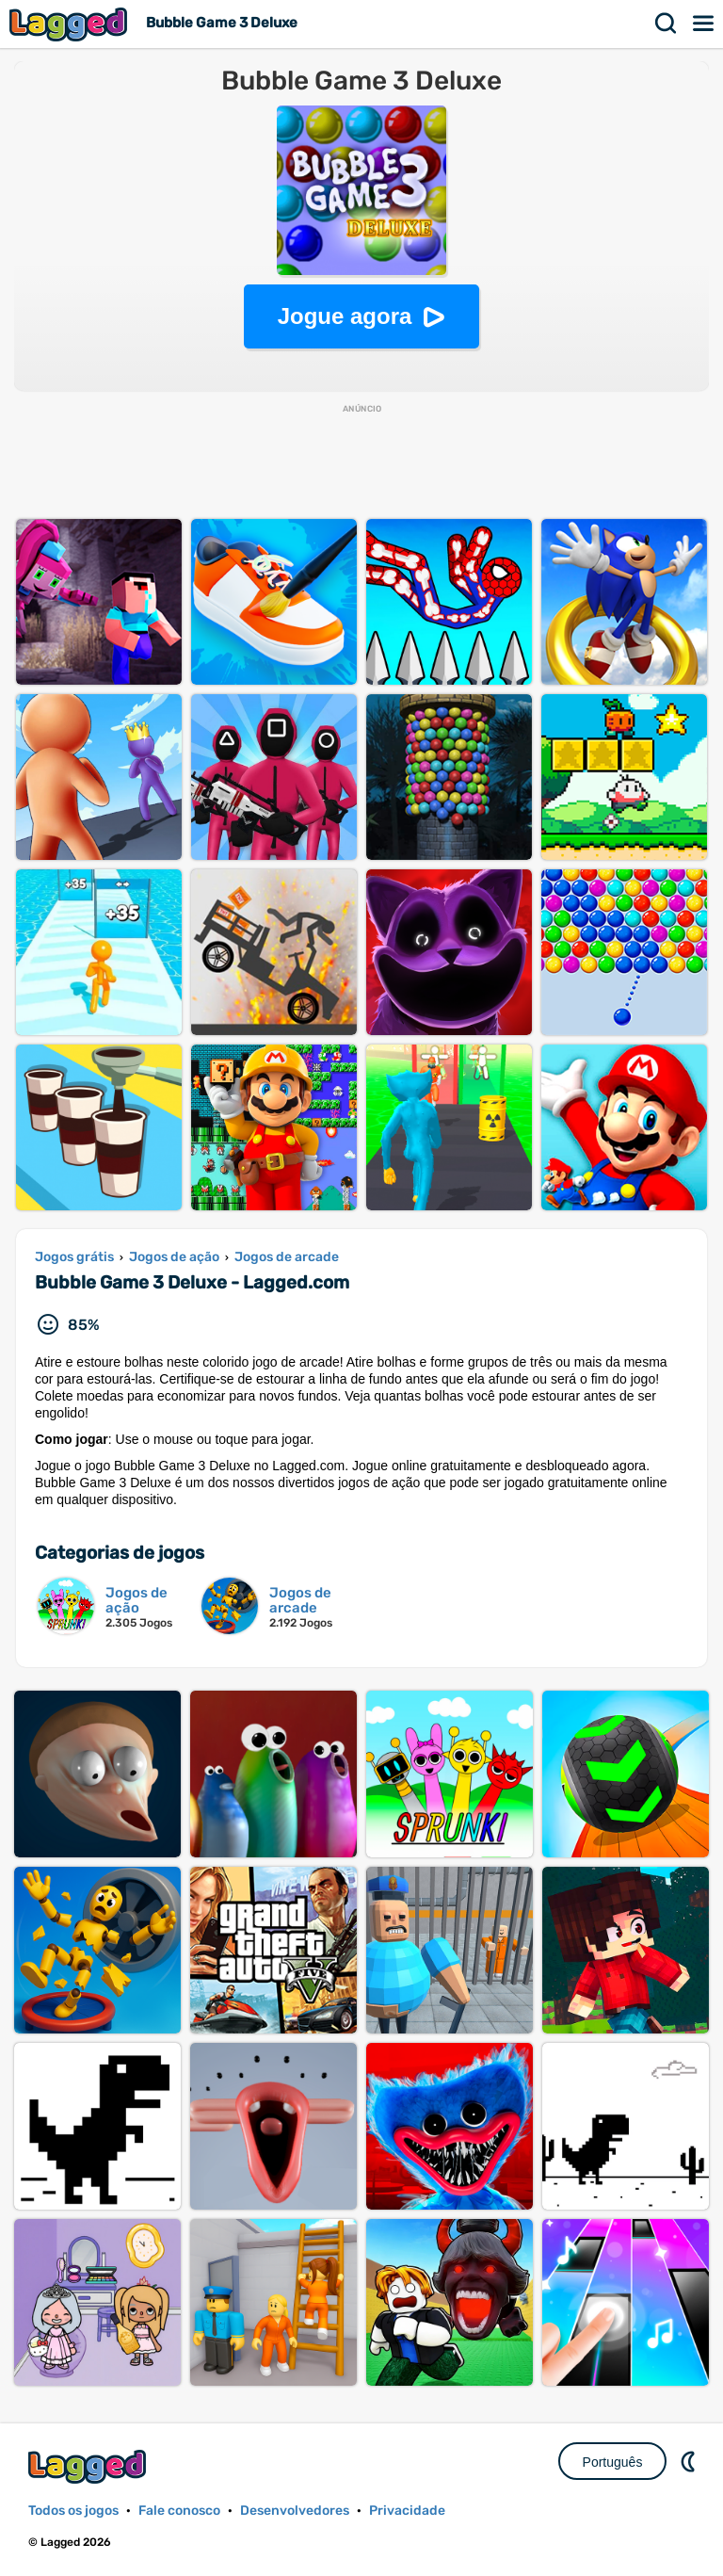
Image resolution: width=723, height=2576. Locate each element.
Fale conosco (179, 2511)
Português (613, 2462)
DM (690, 2461)
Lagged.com (89, 2466)
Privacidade (407, 2511)
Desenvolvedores (294, 2511)
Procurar (666, 23)
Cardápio (704, 23)
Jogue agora (345, 316)
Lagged (70, 24)
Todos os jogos (73, 2511)
